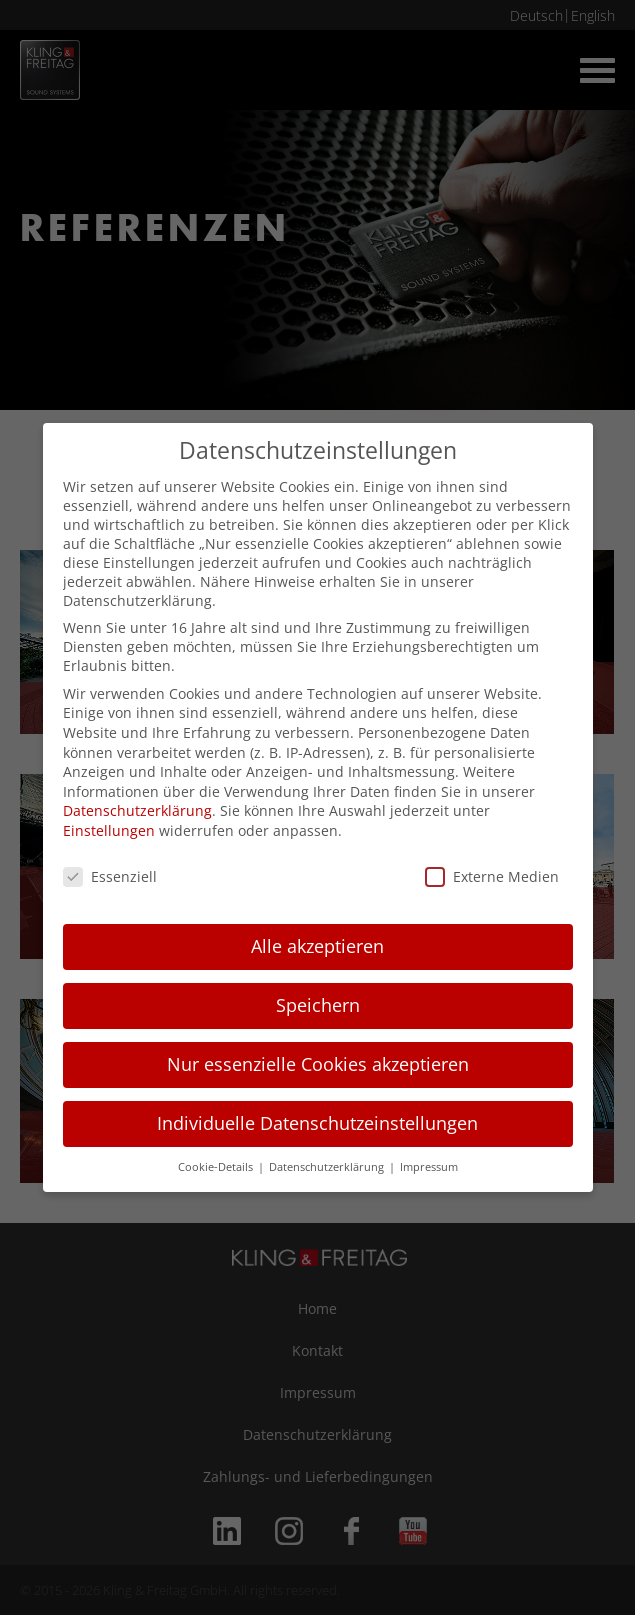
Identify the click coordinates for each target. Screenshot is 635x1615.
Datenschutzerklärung (137, 810)
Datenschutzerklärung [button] (328, 1167)
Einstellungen (109, 830)
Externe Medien (492, 876)
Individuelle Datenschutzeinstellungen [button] (317, 1123)
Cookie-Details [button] (217, 1167)
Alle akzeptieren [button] (317, 946)
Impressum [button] (429, 1167)
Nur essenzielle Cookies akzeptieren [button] (318, 1064)
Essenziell (110, 876)
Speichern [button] (318, 1005)
